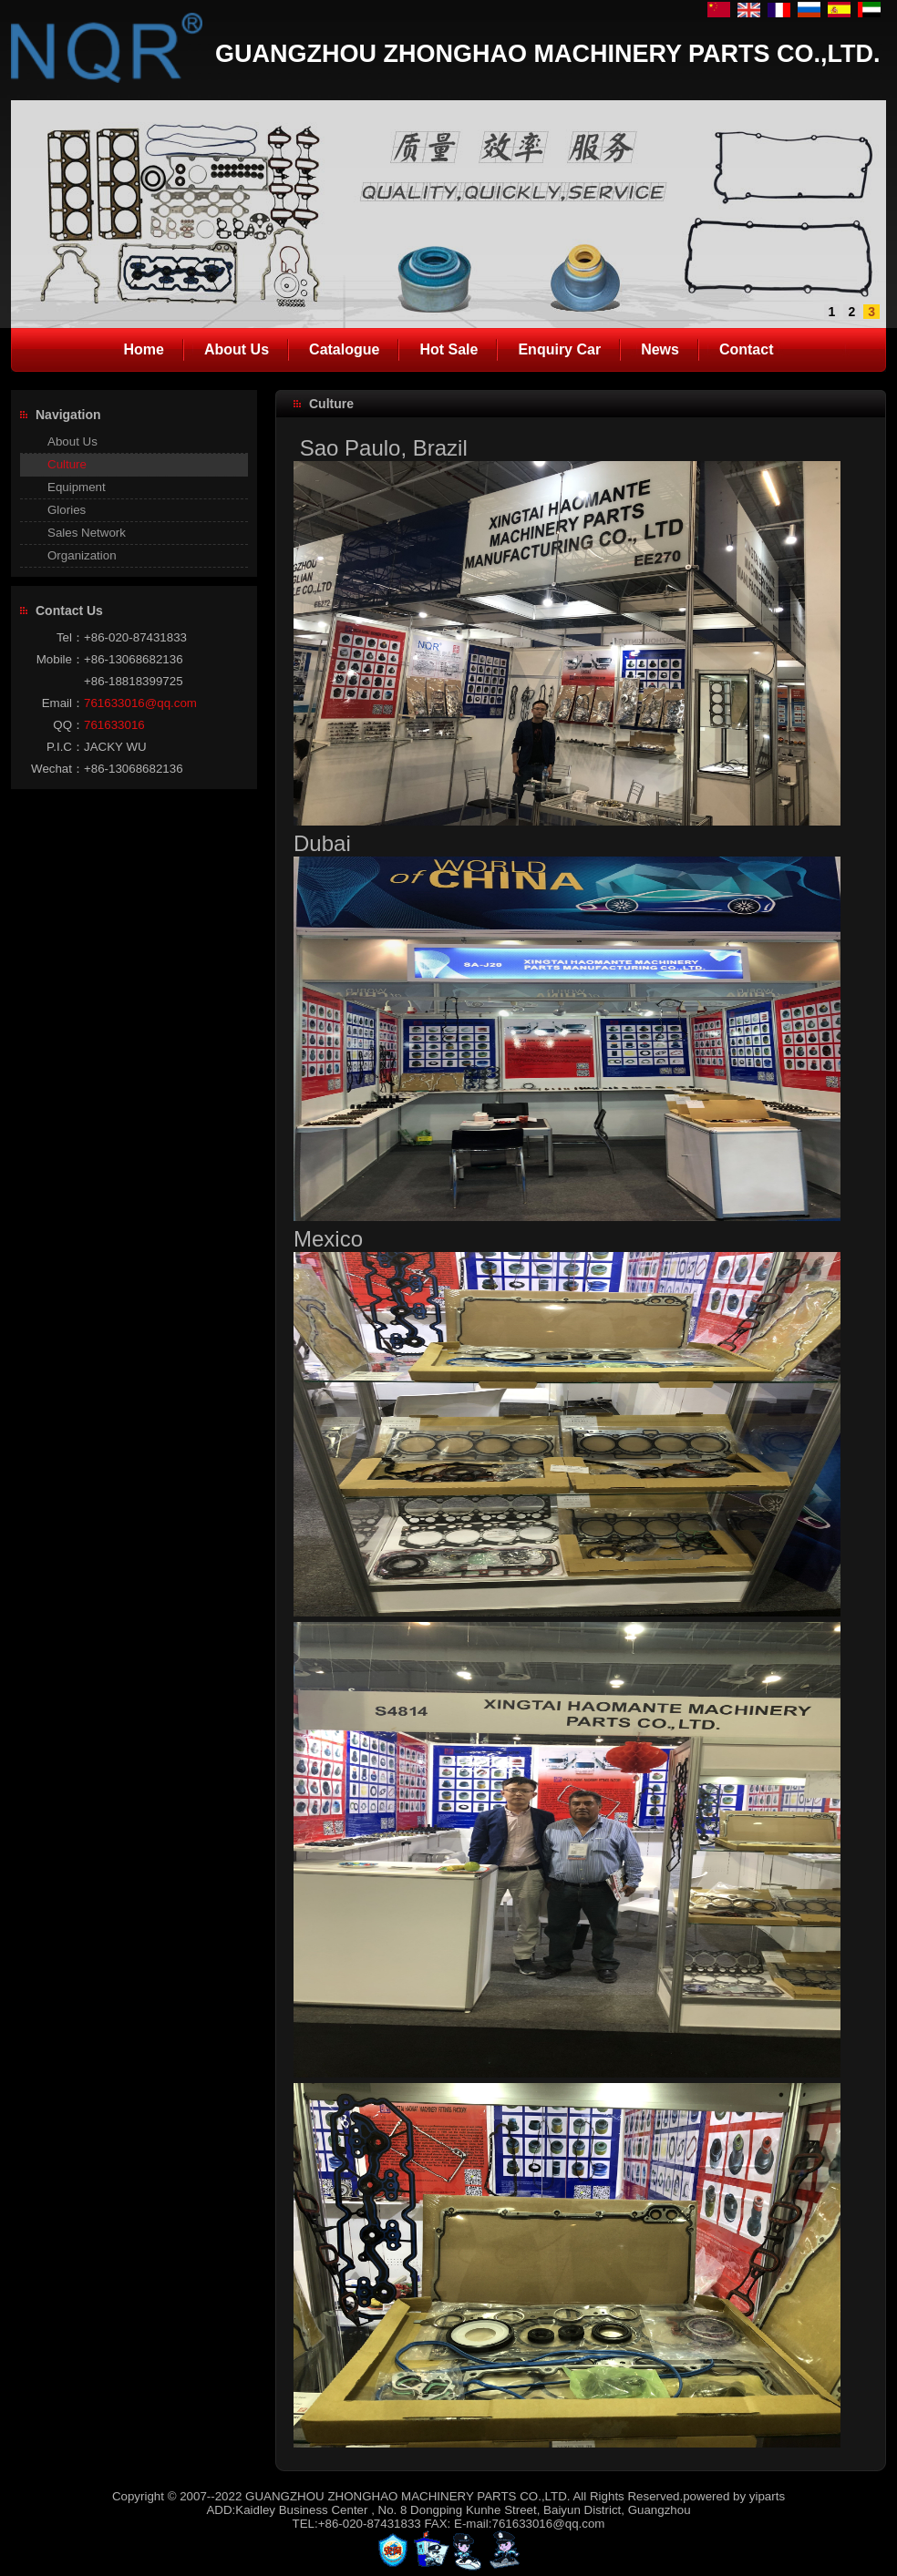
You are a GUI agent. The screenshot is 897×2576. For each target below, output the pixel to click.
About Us (72, 441)
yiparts (767, 2496)
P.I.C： (65, 747)
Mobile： (60, 659)
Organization (82, 555)
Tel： (70, 637)
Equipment (76, 487)
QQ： (68, 725)
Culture (67, 464)
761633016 (114, 725)
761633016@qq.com (140, 703)
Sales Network (86, 532)
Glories (66, 510)
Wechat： (57, 768)
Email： (63, 703)
